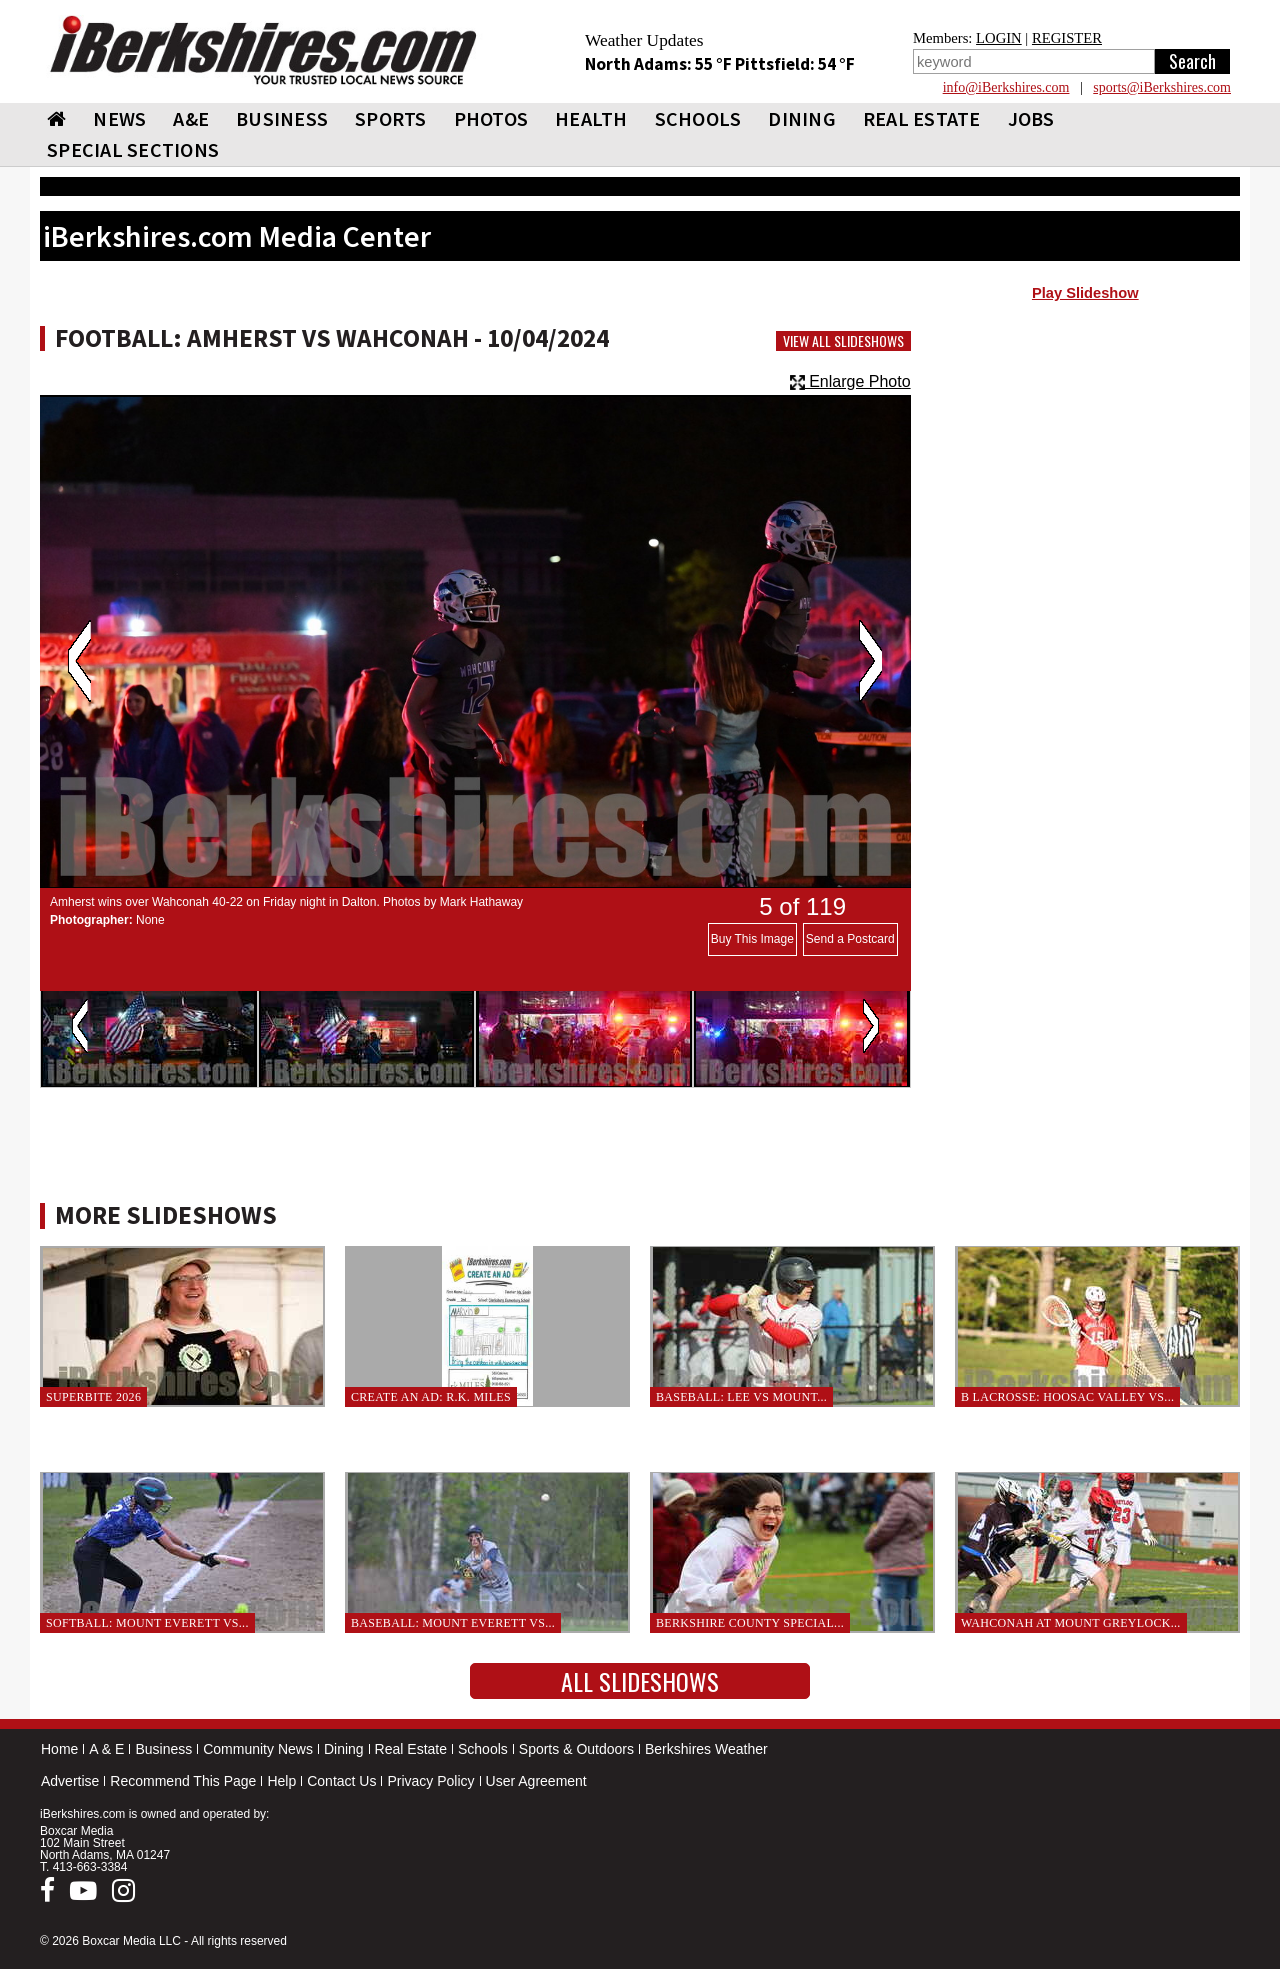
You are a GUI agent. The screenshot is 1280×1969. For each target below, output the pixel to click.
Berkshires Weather (706, 1749)
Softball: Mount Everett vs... (147, 1623)
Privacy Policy (430, 1781)
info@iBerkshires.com (1006, 87)
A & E (106, 1749)
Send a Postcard (850, 939)
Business (163, 1749)
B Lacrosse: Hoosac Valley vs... (1067, 1397)
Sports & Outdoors (576, 1749)
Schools (483, 1749)
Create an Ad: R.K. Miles (431, 1397)
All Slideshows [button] (640, 1681)
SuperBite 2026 (93, 1397)
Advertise (70, 1781)
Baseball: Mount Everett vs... (453, 1623)
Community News (258, 1749)
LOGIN (999, 38)
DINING (802, 118)
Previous (79, 661)
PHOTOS (491, 118)
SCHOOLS (698, 118)
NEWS (119, 118)
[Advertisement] (1085, 471)
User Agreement (536, 1781)
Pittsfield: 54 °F (795, 64)
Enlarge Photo (850, 381)
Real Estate (411, 1749)
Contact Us (341, 1781)
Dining (344, 1749)
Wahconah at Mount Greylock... (1071, 1623)
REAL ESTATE (922, 118)
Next (870, 661)
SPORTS (391, 118)
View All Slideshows (843, 341)
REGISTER (1067, 38)
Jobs (1031, 118)
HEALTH (591, 118)
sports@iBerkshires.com (1162, 87)
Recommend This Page (183, 1781)
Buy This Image (752, 939)
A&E (191, 118)
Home (59, 1749)
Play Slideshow (1085, 293)
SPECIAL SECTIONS (133, 149)
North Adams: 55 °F (660, 64)
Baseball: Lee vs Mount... (741, 1397)
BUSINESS (282, 118)
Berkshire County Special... (750, 1623)
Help (281, 1781)
